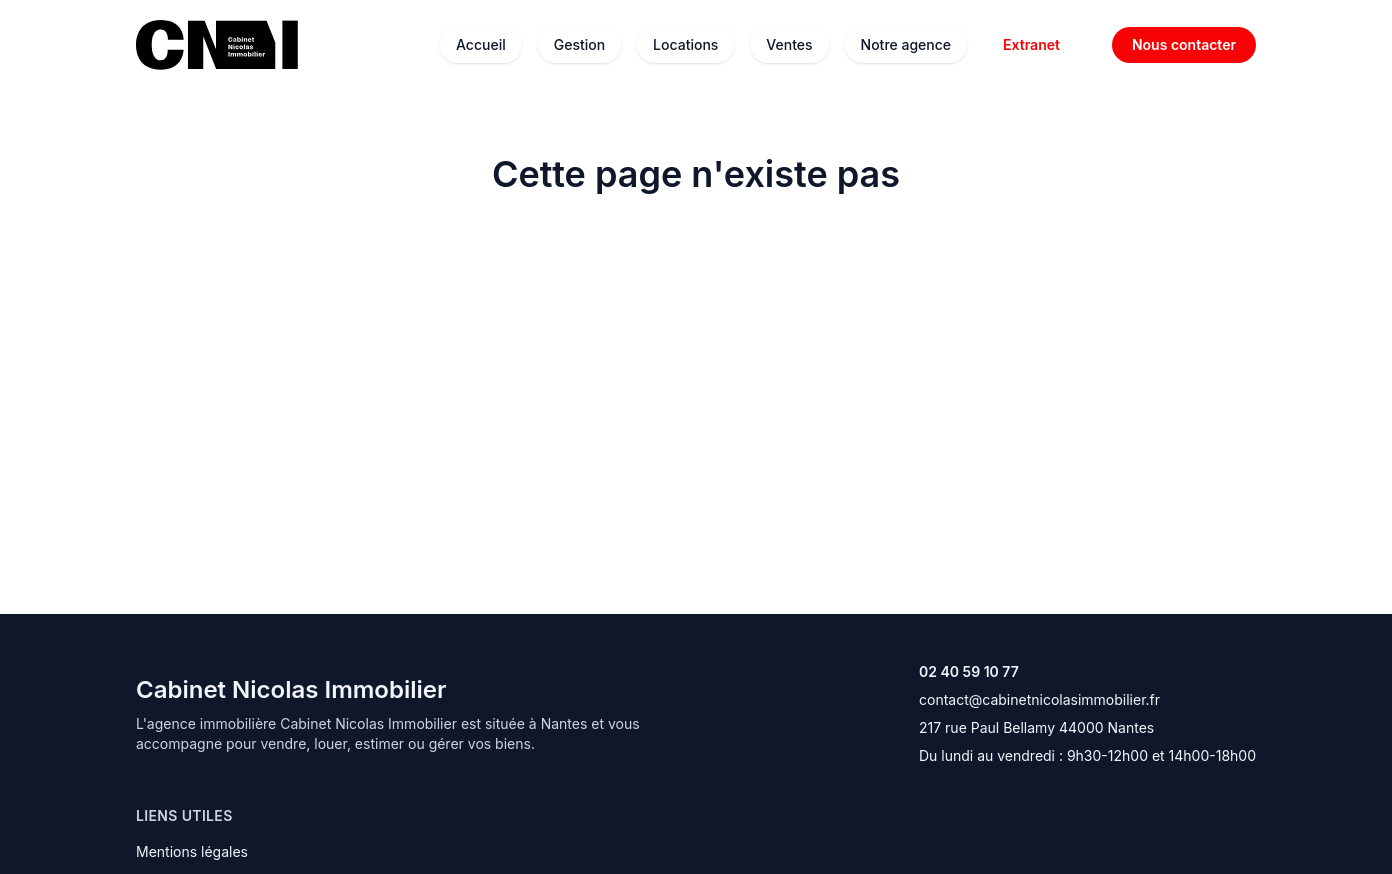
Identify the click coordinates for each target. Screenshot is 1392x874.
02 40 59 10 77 (969, 671)
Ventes (789, 44)
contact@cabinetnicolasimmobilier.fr (1039, 699)
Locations (685, 44)
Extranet (1031, 44)
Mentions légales (192, 851)
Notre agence (906, 44)
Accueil (481, 44)
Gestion (579, 44)
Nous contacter (1184, 44)
